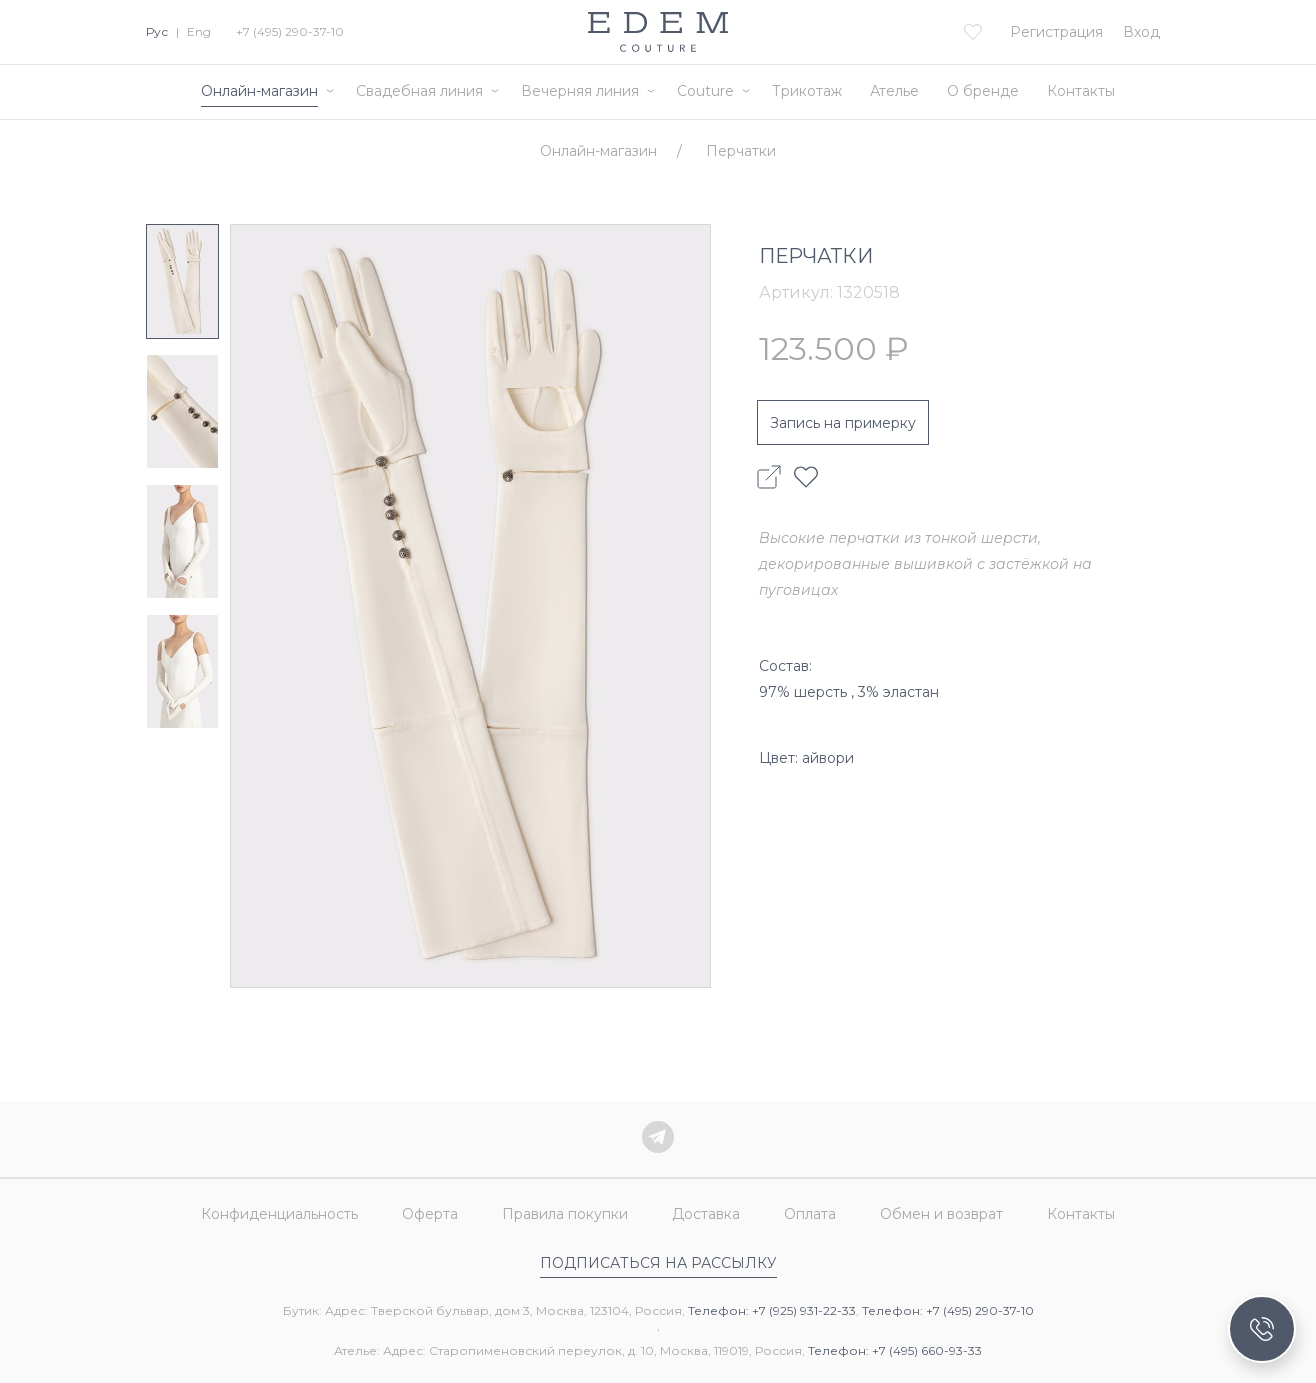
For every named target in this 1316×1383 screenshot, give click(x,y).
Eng (199, 31)
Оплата (810, 1214)
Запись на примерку (843, 423)
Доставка (706, 1214)
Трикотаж (807, 91)
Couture (705, 91)
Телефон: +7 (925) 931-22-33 (772, 1310)
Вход (1141, 32)
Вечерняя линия (580, 91)
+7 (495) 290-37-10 (290, 31)
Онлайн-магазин (259, 91)
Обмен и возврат (941, 1214)
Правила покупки (565, 1214)
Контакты (1081, 91)
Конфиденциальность (279, 1214)
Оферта (430, 1214)
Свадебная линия (419, 91)
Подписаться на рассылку (658, 1263)
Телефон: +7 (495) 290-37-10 (948, 1310)
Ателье (894, 91)
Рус (157, 31)
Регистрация (1056, 32)
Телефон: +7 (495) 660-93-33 (895, 1350)
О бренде (983, 91)
